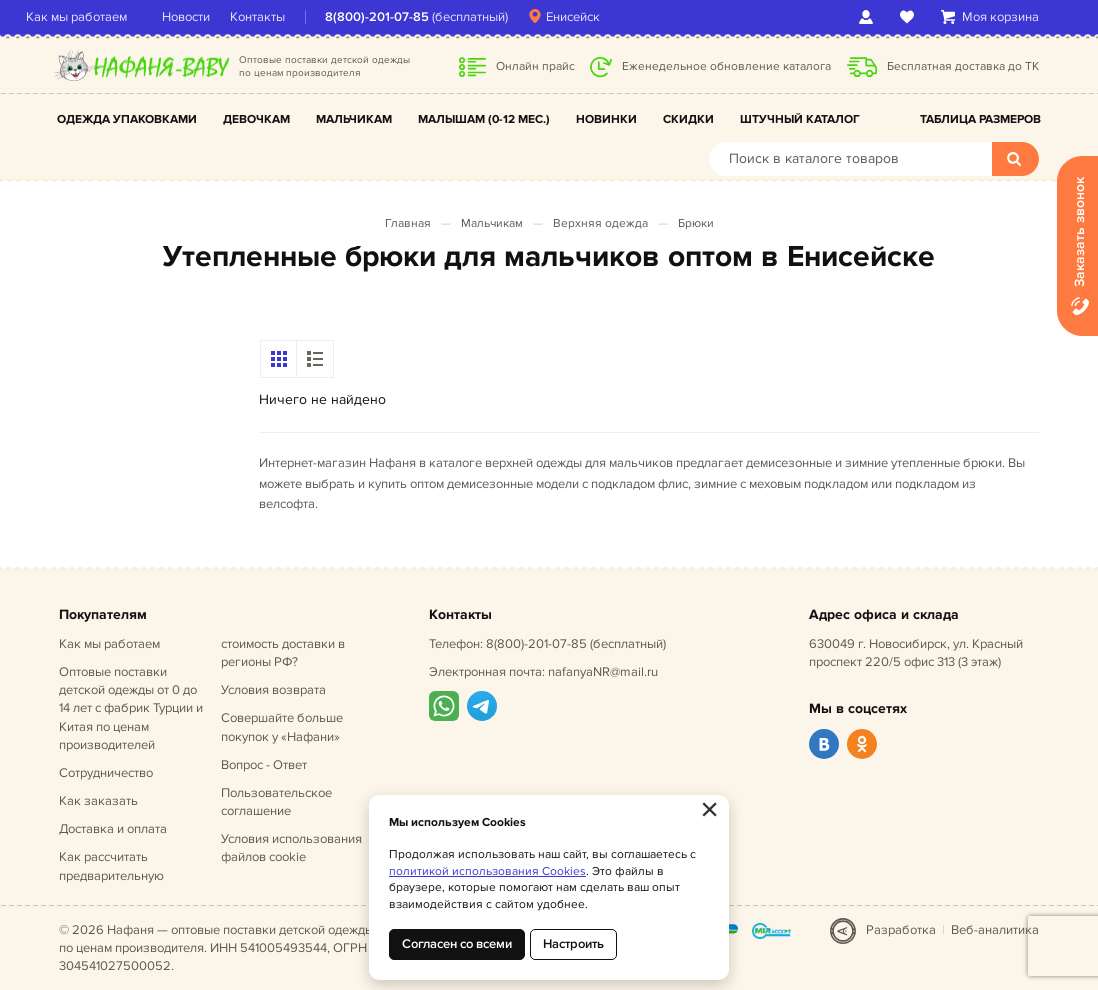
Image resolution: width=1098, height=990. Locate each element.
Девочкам (256, 119)
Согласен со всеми (457, 944)
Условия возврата (273, 690)
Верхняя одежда (600, 223)
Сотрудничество (106, 773)
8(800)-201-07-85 (410, 17)
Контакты (290, 17)
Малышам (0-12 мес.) (484, 119)
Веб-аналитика (995, 930)
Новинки (606, 119)
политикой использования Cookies (487, 871)
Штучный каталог (800, 119)
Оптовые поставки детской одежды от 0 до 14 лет (131, 708)
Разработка (901, 930)
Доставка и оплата (113, 829)
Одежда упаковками (127, 119)
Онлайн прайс (535, 66)
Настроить (573, 944)
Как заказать (98, 801)
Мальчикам (354, 119)
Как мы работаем (109, 17)
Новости (219, 17)
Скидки (688, 119)
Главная (408, 223)
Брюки (696, 223)
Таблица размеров (980, 119)
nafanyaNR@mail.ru (603, 672)
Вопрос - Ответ (264, 765)
